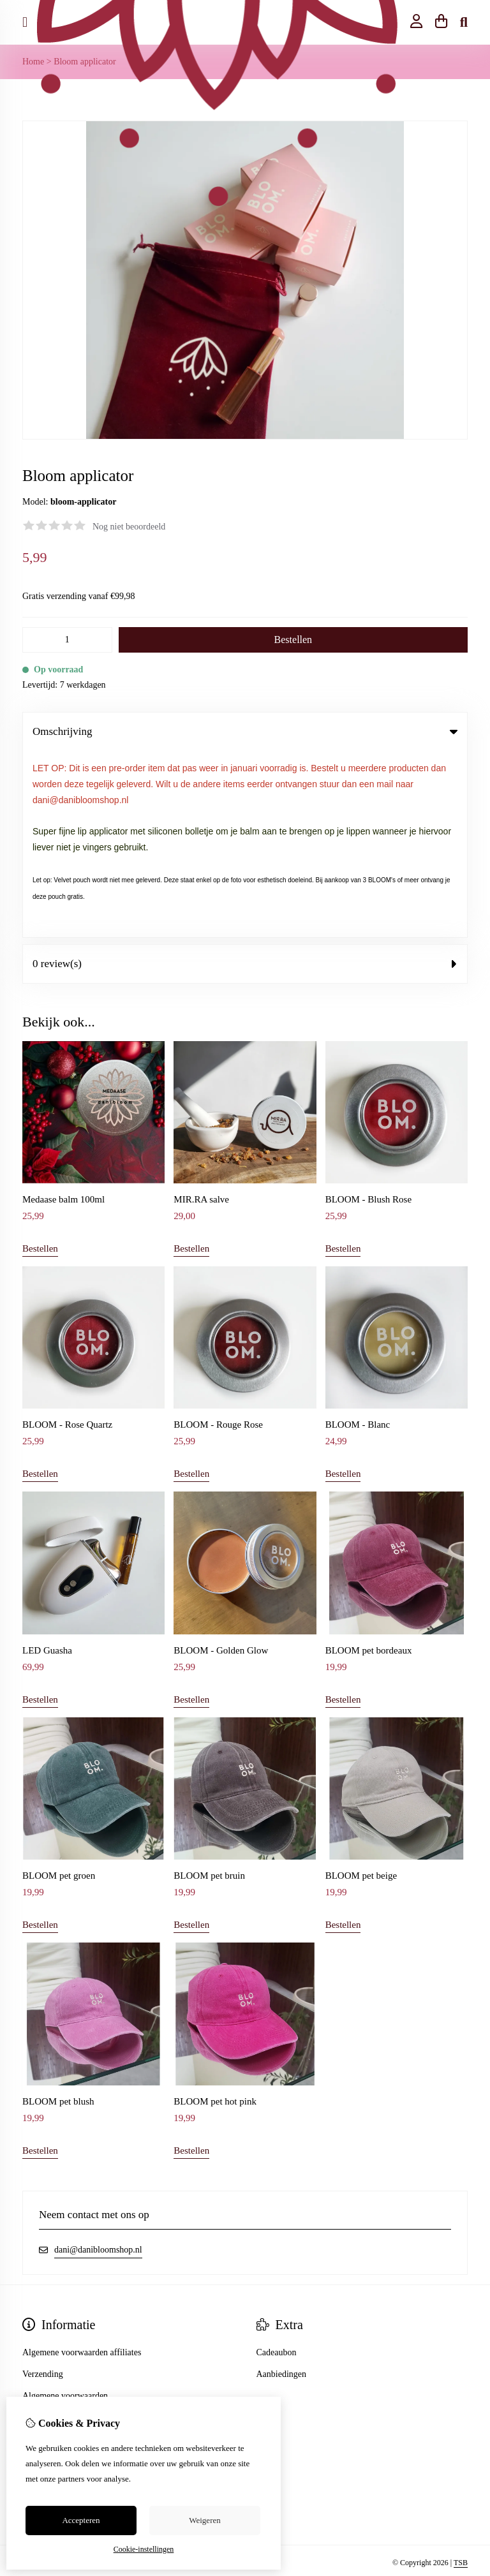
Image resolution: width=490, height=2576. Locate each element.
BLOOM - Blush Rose (368, 1013)
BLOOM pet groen (58, 1689)
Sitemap (37, 2297)
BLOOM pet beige (361, 1689)
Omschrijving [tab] (245, 731)
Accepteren (81, 2520)
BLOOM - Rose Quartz (67, 1239)
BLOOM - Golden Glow (221, 1464)
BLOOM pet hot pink (215, 1915)
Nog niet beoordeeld (129, 526)
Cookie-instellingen (144, 2549)
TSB (461, 2376)
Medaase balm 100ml (63, 1013)
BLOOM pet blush (58, 1915)
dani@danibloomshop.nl (98, 2063)
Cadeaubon (276, 2166)
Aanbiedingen (281, 2188)
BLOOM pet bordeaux (368, 1464)
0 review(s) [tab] (245, 777)
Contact (36, 2275)
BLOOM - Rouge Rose (218, 1239)
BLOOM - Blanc (357, 1239)
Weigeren (204, 2520)
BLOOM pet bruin (209, 1689)
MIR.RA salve (201, 1013)
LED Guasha (47, 1464)
